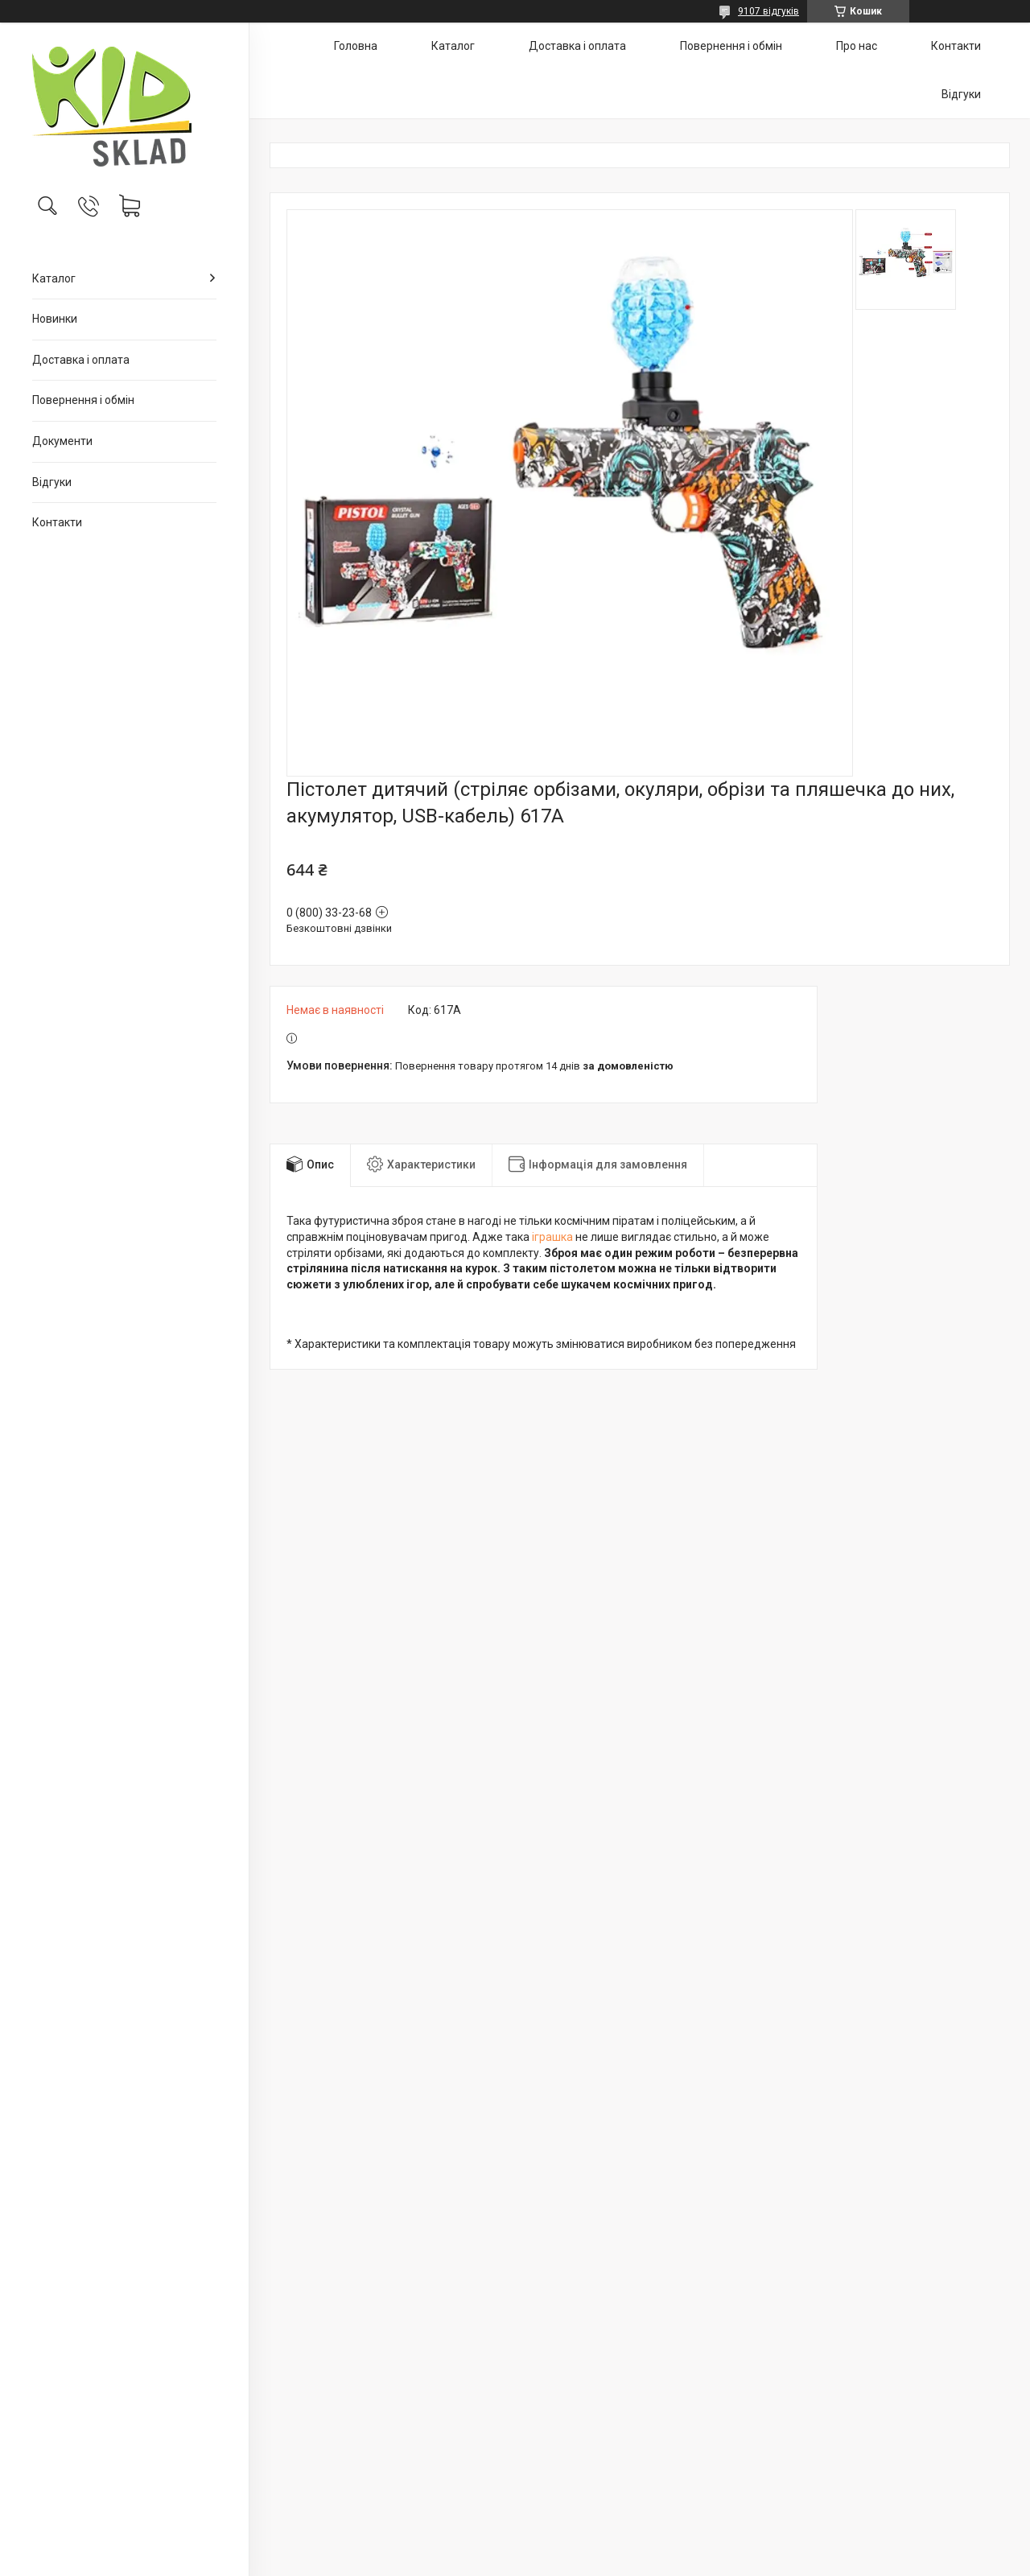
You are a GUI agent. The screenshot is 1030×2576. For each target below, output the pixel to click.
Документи (62, 441)
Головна (355, 45)
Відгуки (52, 482)
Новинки (54, 318)
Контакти (57, 522)
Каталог (54, 278)
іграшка (552, 1236)
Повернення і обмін (83, 400)
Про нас (856, 45)
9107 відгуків (768, 11)
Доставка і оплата (81, 359)
